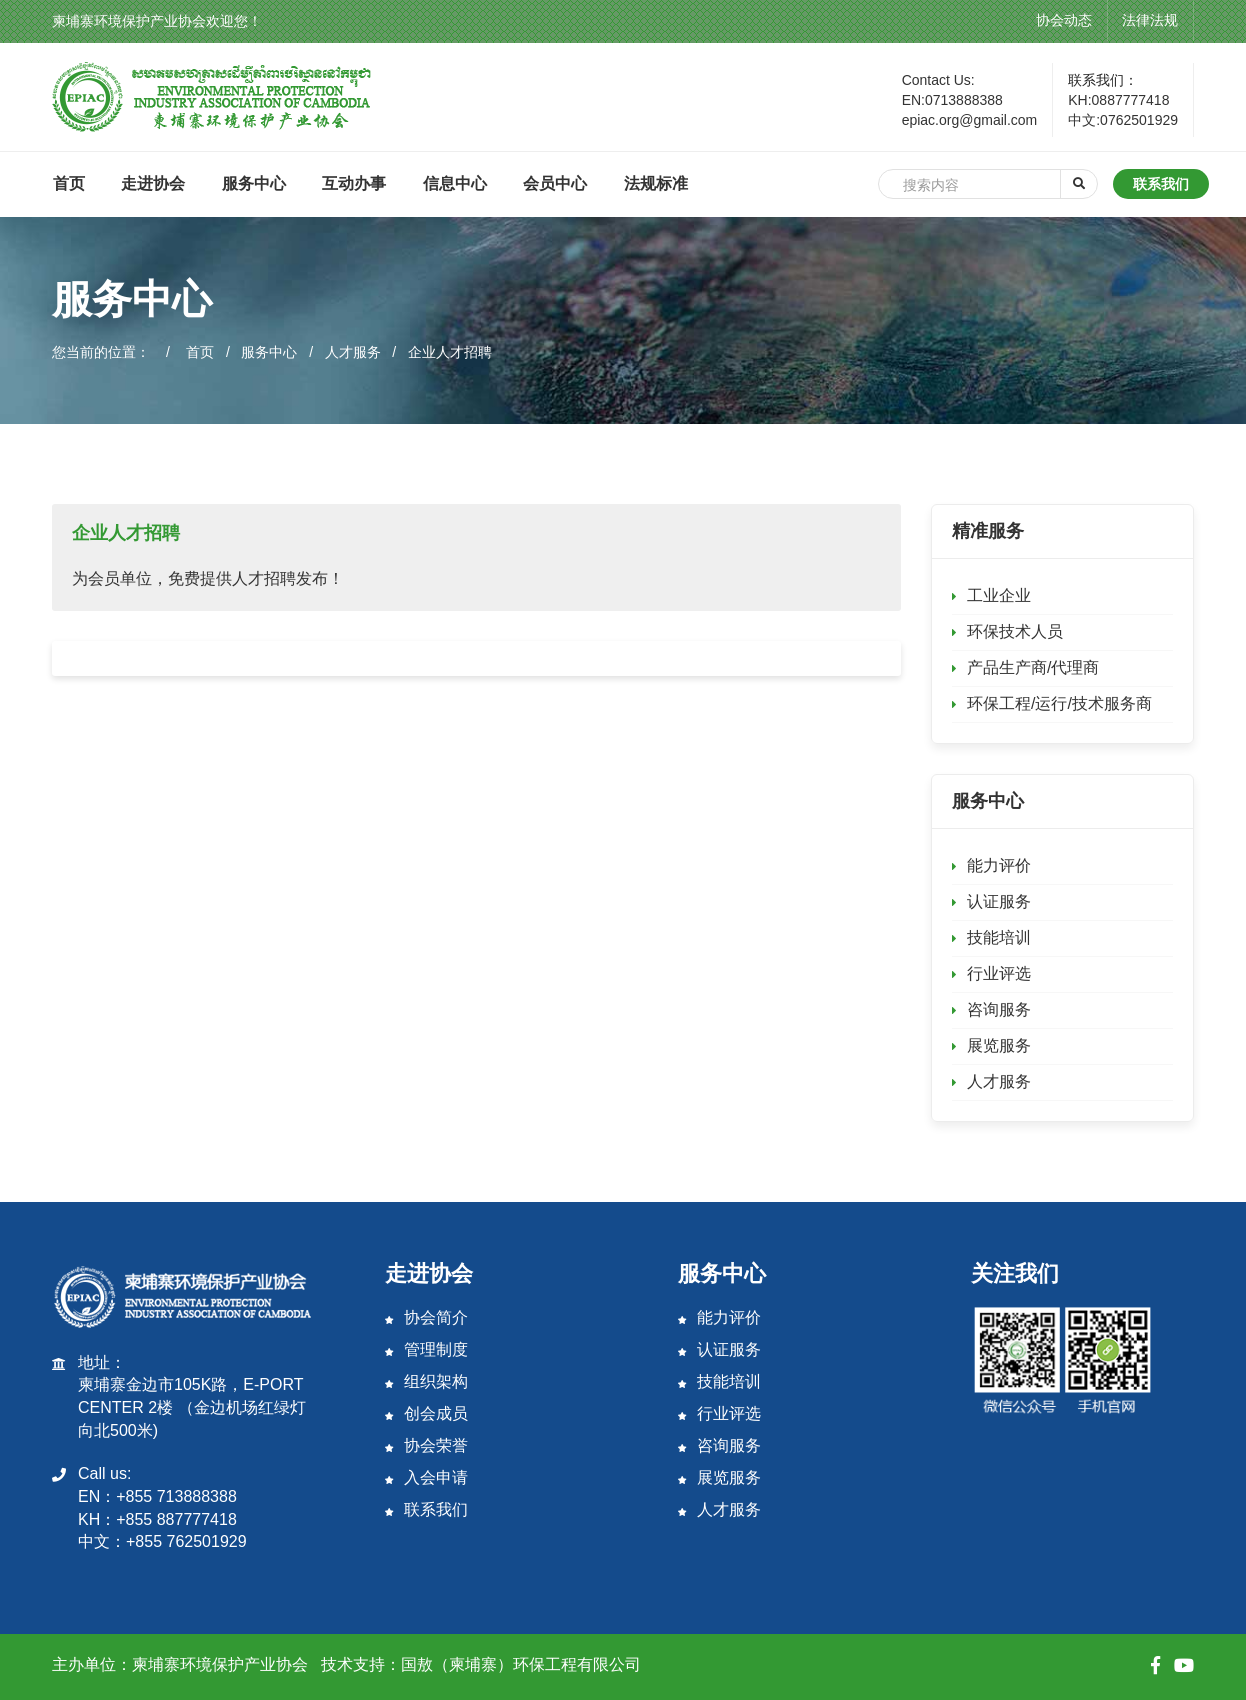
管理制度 (426, 1349)
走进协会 (153, 183)
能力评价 (999, 865)
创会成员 (426, 1413)
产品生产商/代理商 (1033, 667)
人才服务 (353, 352)
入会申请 (426, 1477)
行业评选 (999, 973)
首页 (69, 183)
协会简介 (426, 1317)
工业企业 (999, 595)
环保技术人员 (1015, 631)
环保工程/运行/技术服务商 (1059, 703)
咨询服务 (999, 1009)
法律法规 (1150, 20)
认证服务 (999, 901)
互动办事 (354, 183)
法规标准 (656, 183)
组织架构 (426, 1381)
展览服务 (999, 1045)
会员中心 (555, 183)
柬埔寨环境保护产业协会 (220, 1664)
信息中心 (455, 183)
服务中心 (254, 183)
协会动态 (1064, 20)
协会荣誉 (426, 1445)
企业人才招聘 (450, 352)
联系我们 (1161, 184)
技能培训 (999, 937)
